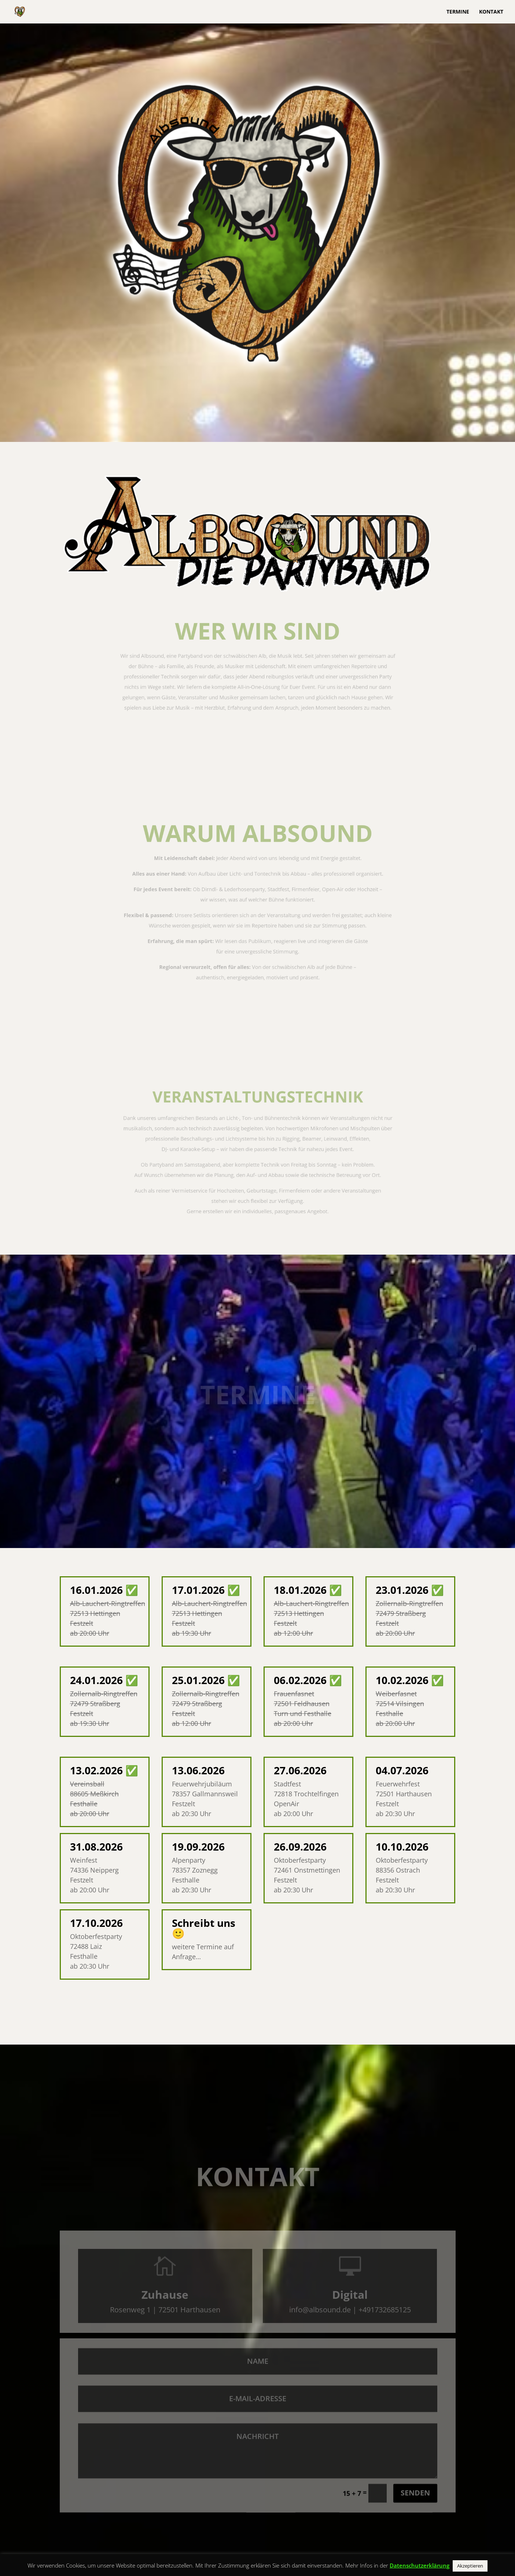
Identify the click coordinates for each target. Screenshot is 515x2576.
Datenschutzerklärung (419, 2565)
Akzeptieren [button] (470, 2565)
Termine (457, 12)
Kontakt (491, 12)
